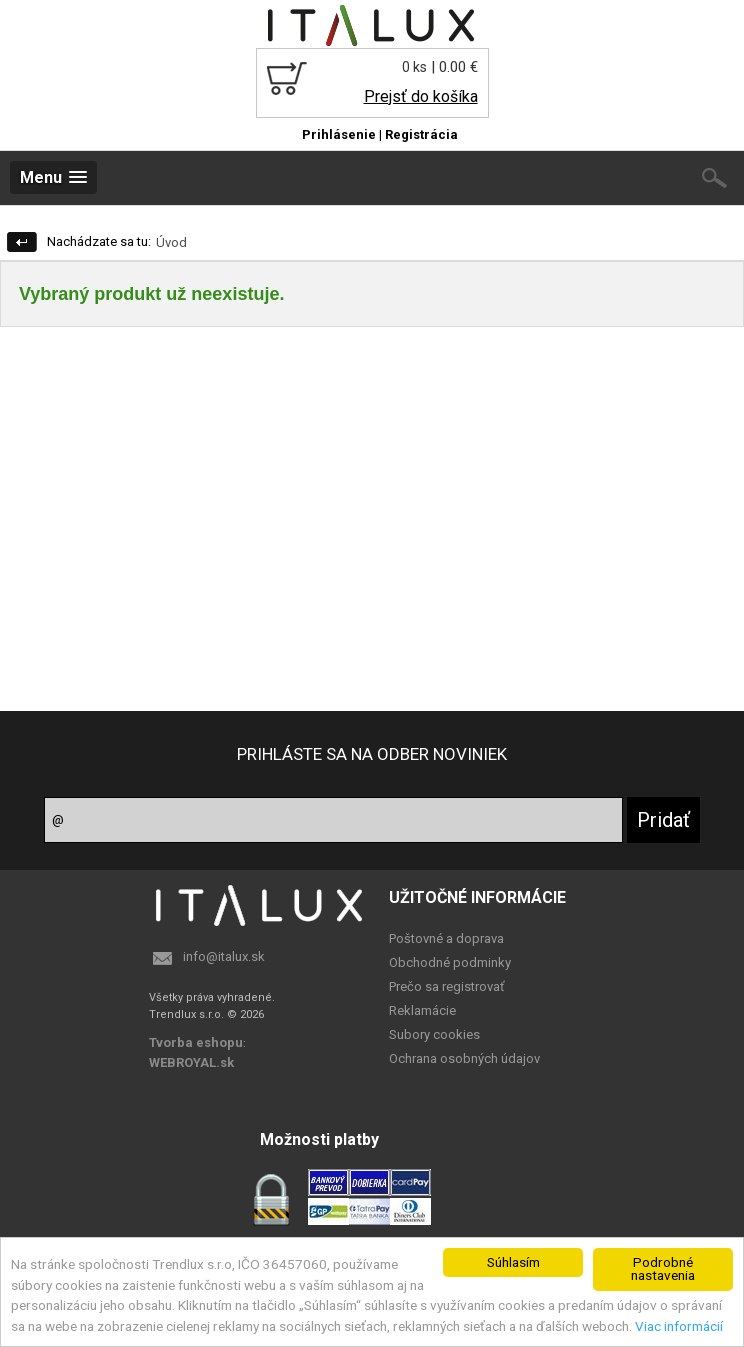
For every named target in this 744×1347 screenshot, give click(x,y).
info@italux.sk (224, 956)
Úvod (171, 242)
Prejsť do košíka (421, 96)
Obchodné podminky (450, 962)
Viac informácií (679, 1326)
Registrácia (421, 134)
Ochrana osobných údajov (464, 1058)
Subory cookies (434, 1034)
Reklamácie (422, 1010)
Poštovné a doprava (446, 938)
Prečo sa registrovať (447, 986)
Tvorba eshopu (196, 1042)
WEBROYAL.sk (191, 1062)
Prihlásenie (339, 134)
